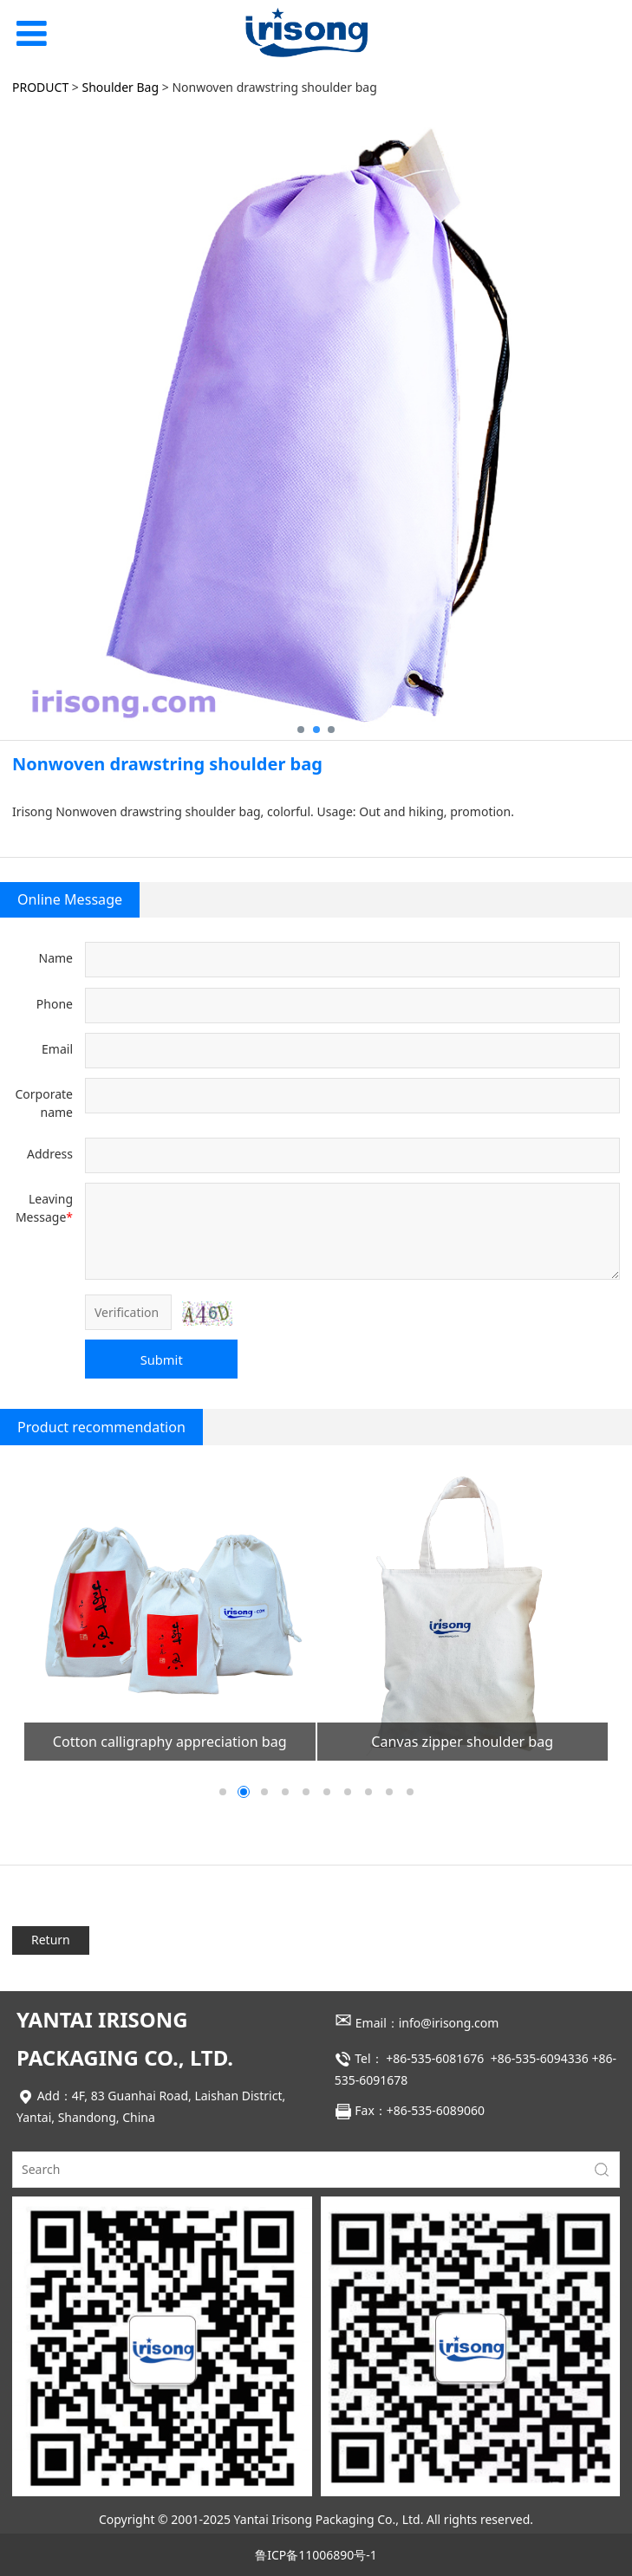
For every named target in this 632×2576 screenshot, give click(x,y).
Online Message (69, 899)
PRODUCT (40, 87)
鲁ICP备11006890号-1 (316, 2555)
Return (50, 1939)
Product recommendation (101, 1427)
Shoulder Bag (121, 87)
